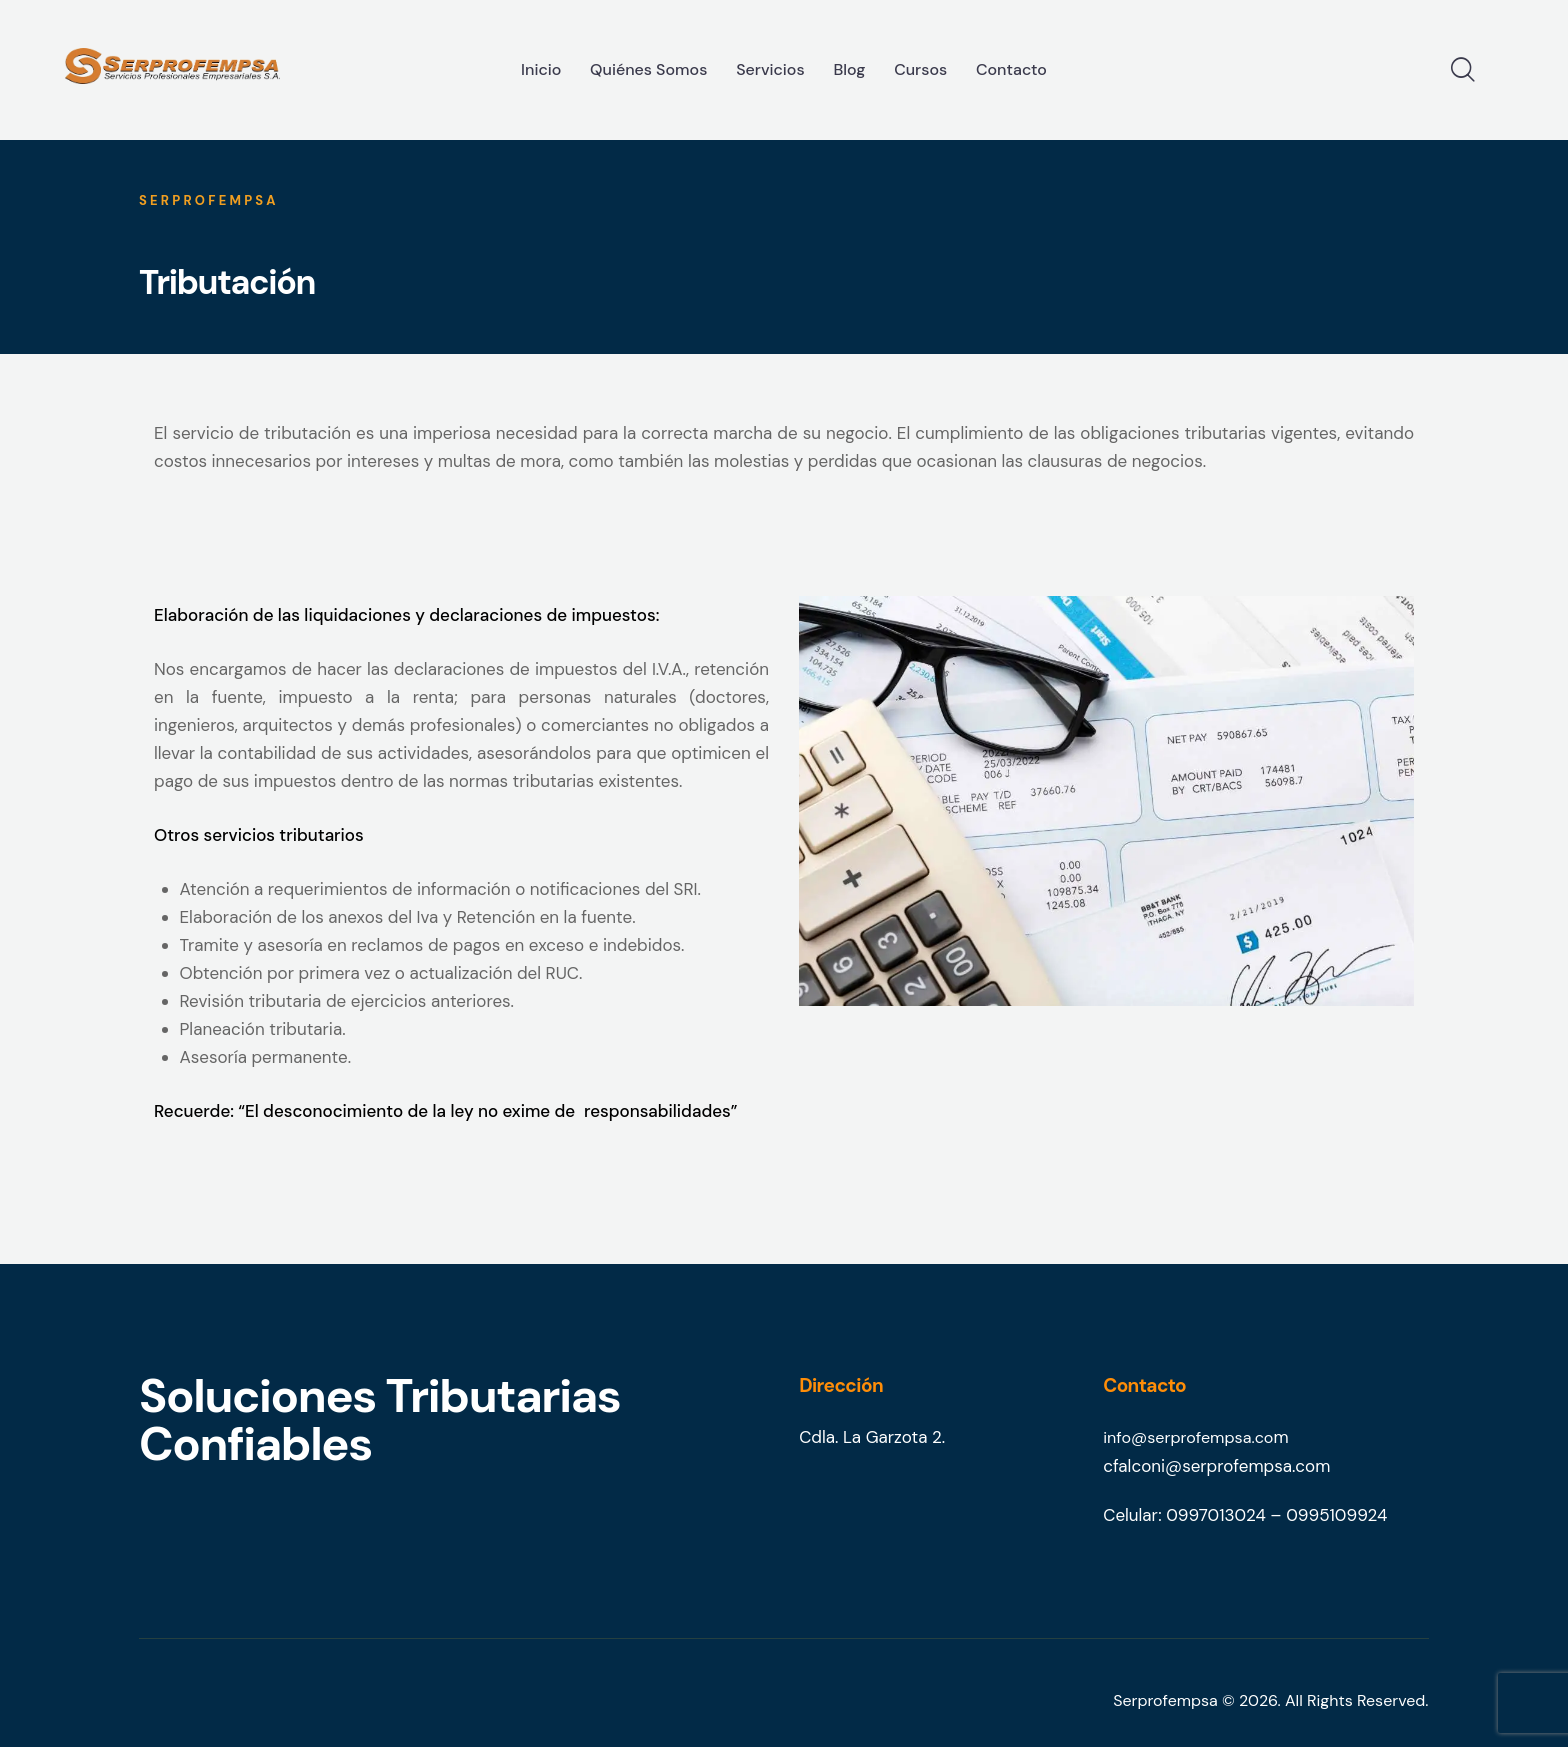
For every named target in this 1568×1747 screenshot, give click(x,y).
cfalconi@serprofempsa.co (1209, 1465)
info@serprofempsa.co (1192, 1437)
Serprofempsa (1165, 1699)
